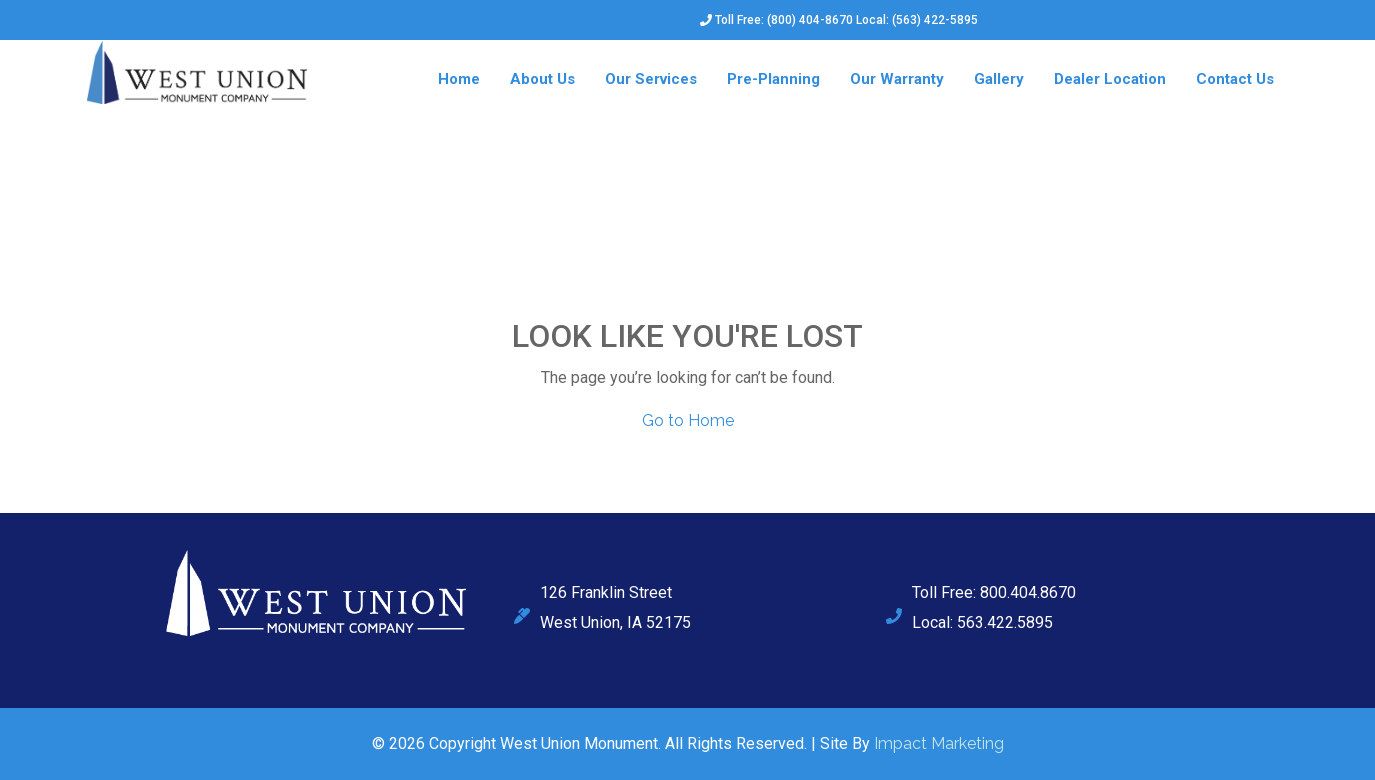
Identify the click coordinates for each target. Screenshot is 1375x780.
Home (459, 79)
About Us (542, 79)
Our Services (651, 79)
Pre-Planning (773, 79)
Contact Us (1235, 79)
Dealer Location (1110, 79)
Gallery (999, 79)
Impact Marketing (939, 743)
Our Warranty (897, 79)
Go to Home (688, 420)
